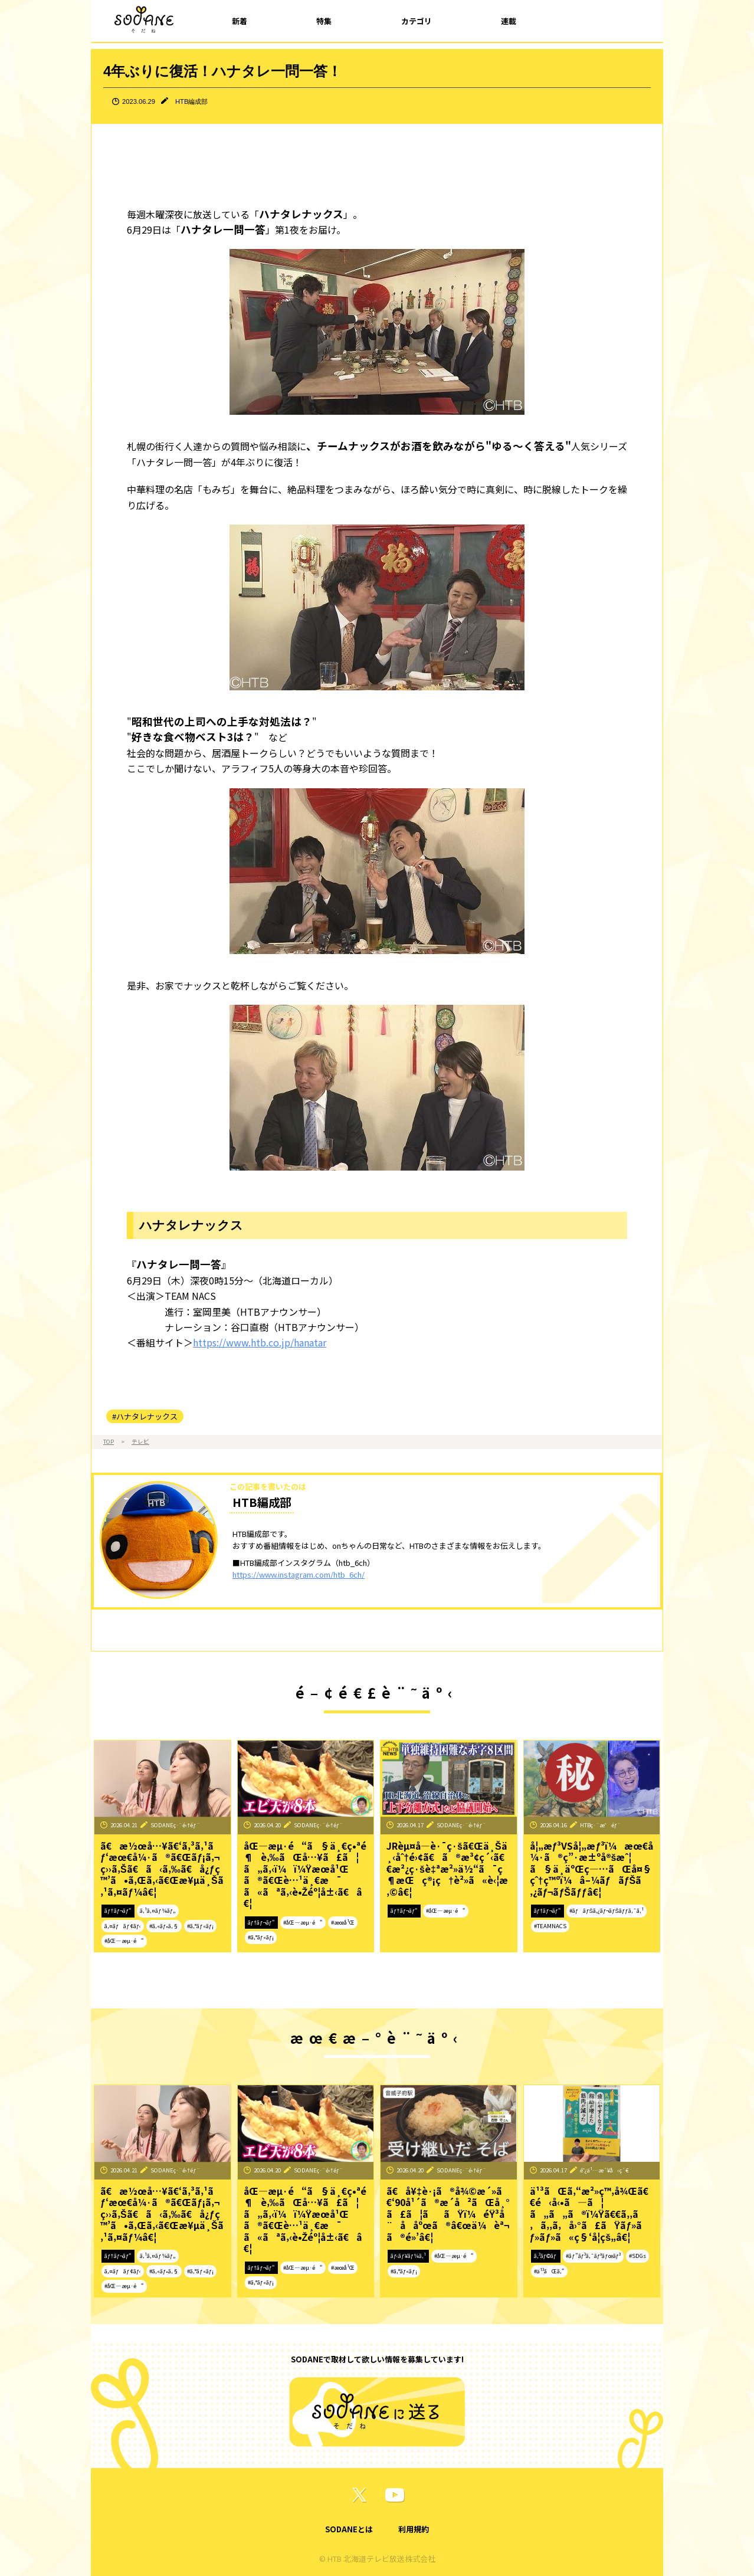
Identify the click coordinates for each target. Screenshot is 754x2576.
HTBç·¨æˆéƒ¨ (600, 1825)
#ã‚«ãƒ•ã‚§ (164, 1926)
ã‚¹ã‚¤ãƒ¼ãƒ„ (158, 1910)
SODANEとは (349, 2529)
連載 (508, 21)
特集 (324, 21)
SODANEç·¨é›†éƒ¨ (175, 1825)
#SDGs (637, 2255)
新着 (239, 21)
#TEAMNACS (550, 1926)
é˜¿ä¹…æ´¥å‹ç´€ (604, 2170)
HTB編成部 (191, 101)
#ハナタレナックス (145, 1416)
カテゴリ (416, 21)
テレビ (140, 1441)
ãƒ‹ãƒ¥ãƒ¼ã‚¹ (408, 2255)
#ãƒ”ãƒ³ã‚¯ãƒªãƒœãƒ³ (593, 2255)
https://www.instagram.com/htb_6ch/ (298, 1574)
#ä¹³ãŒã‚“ (549, 2271)
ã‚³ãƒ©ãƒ (546, 2255)
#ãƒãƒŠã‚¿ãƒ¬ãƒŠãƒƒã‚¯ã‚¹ (606, 1910)
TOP (108, 1441)
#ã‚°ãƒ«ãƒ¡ (200, 1926)
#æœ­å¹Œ (343, 1922)
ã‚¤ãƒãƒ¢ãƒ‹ (122, 1926)
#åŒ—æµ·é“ (124, 1940)
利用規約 (413, 2529)
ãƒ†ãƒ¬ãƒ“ (118, 1910)
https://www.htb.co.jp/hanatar (259, 1342)
